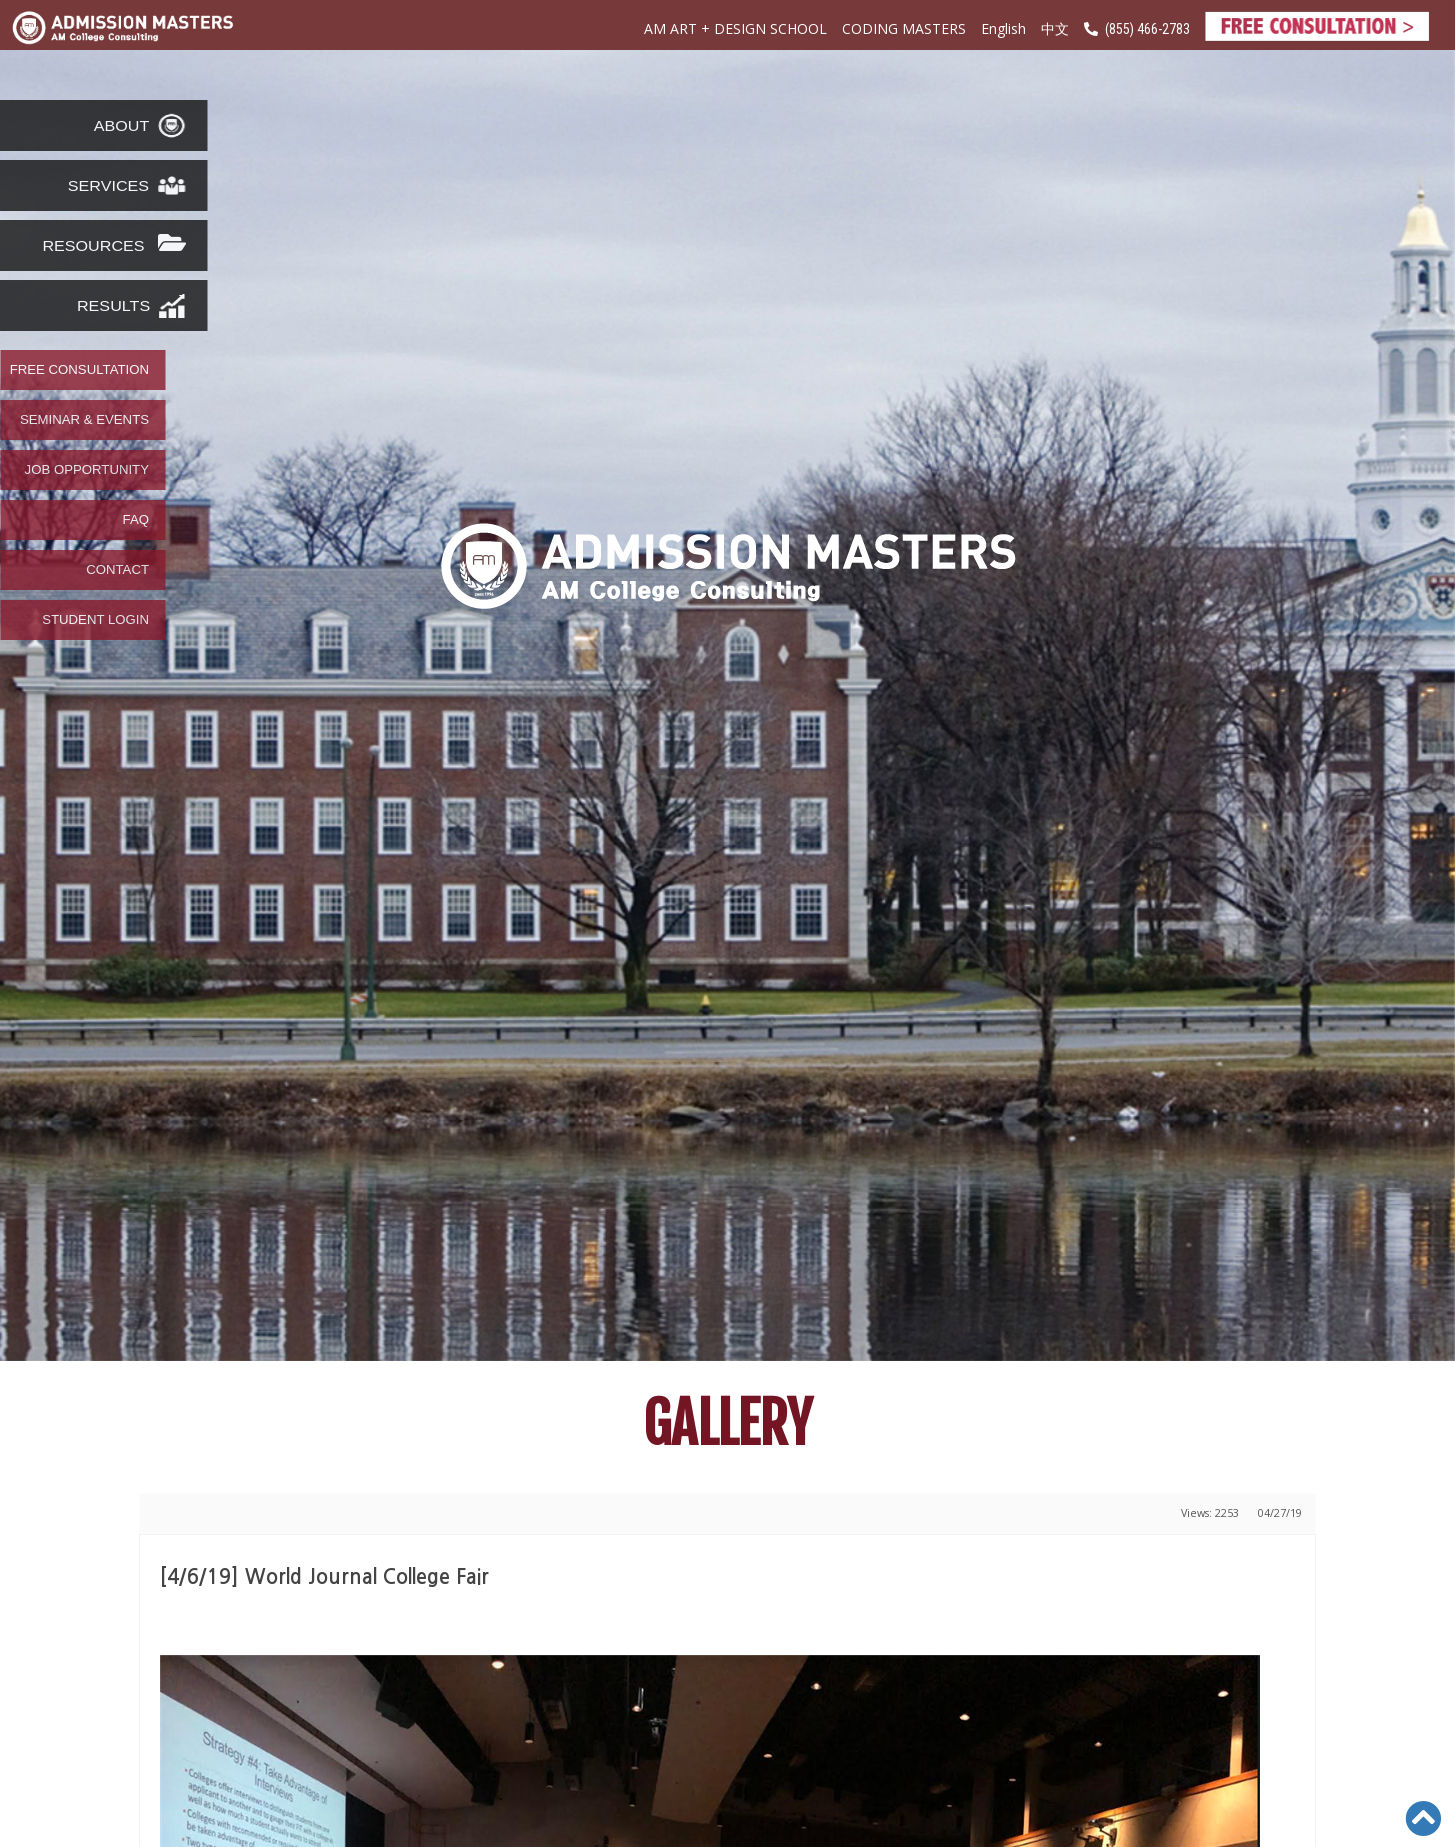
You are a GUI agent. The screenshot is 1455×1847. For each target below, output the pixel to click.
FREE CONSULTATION (79, 370)
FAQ (136, 520)
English (1003, 28)
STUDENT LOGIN (95, 620)
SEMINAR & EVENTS (84, 420)
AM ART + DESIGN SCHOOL (735, 28)
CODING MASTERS (904, 28)
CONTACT (117, 570)
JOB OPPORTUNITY (87, 470)
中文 (1055, 29)
